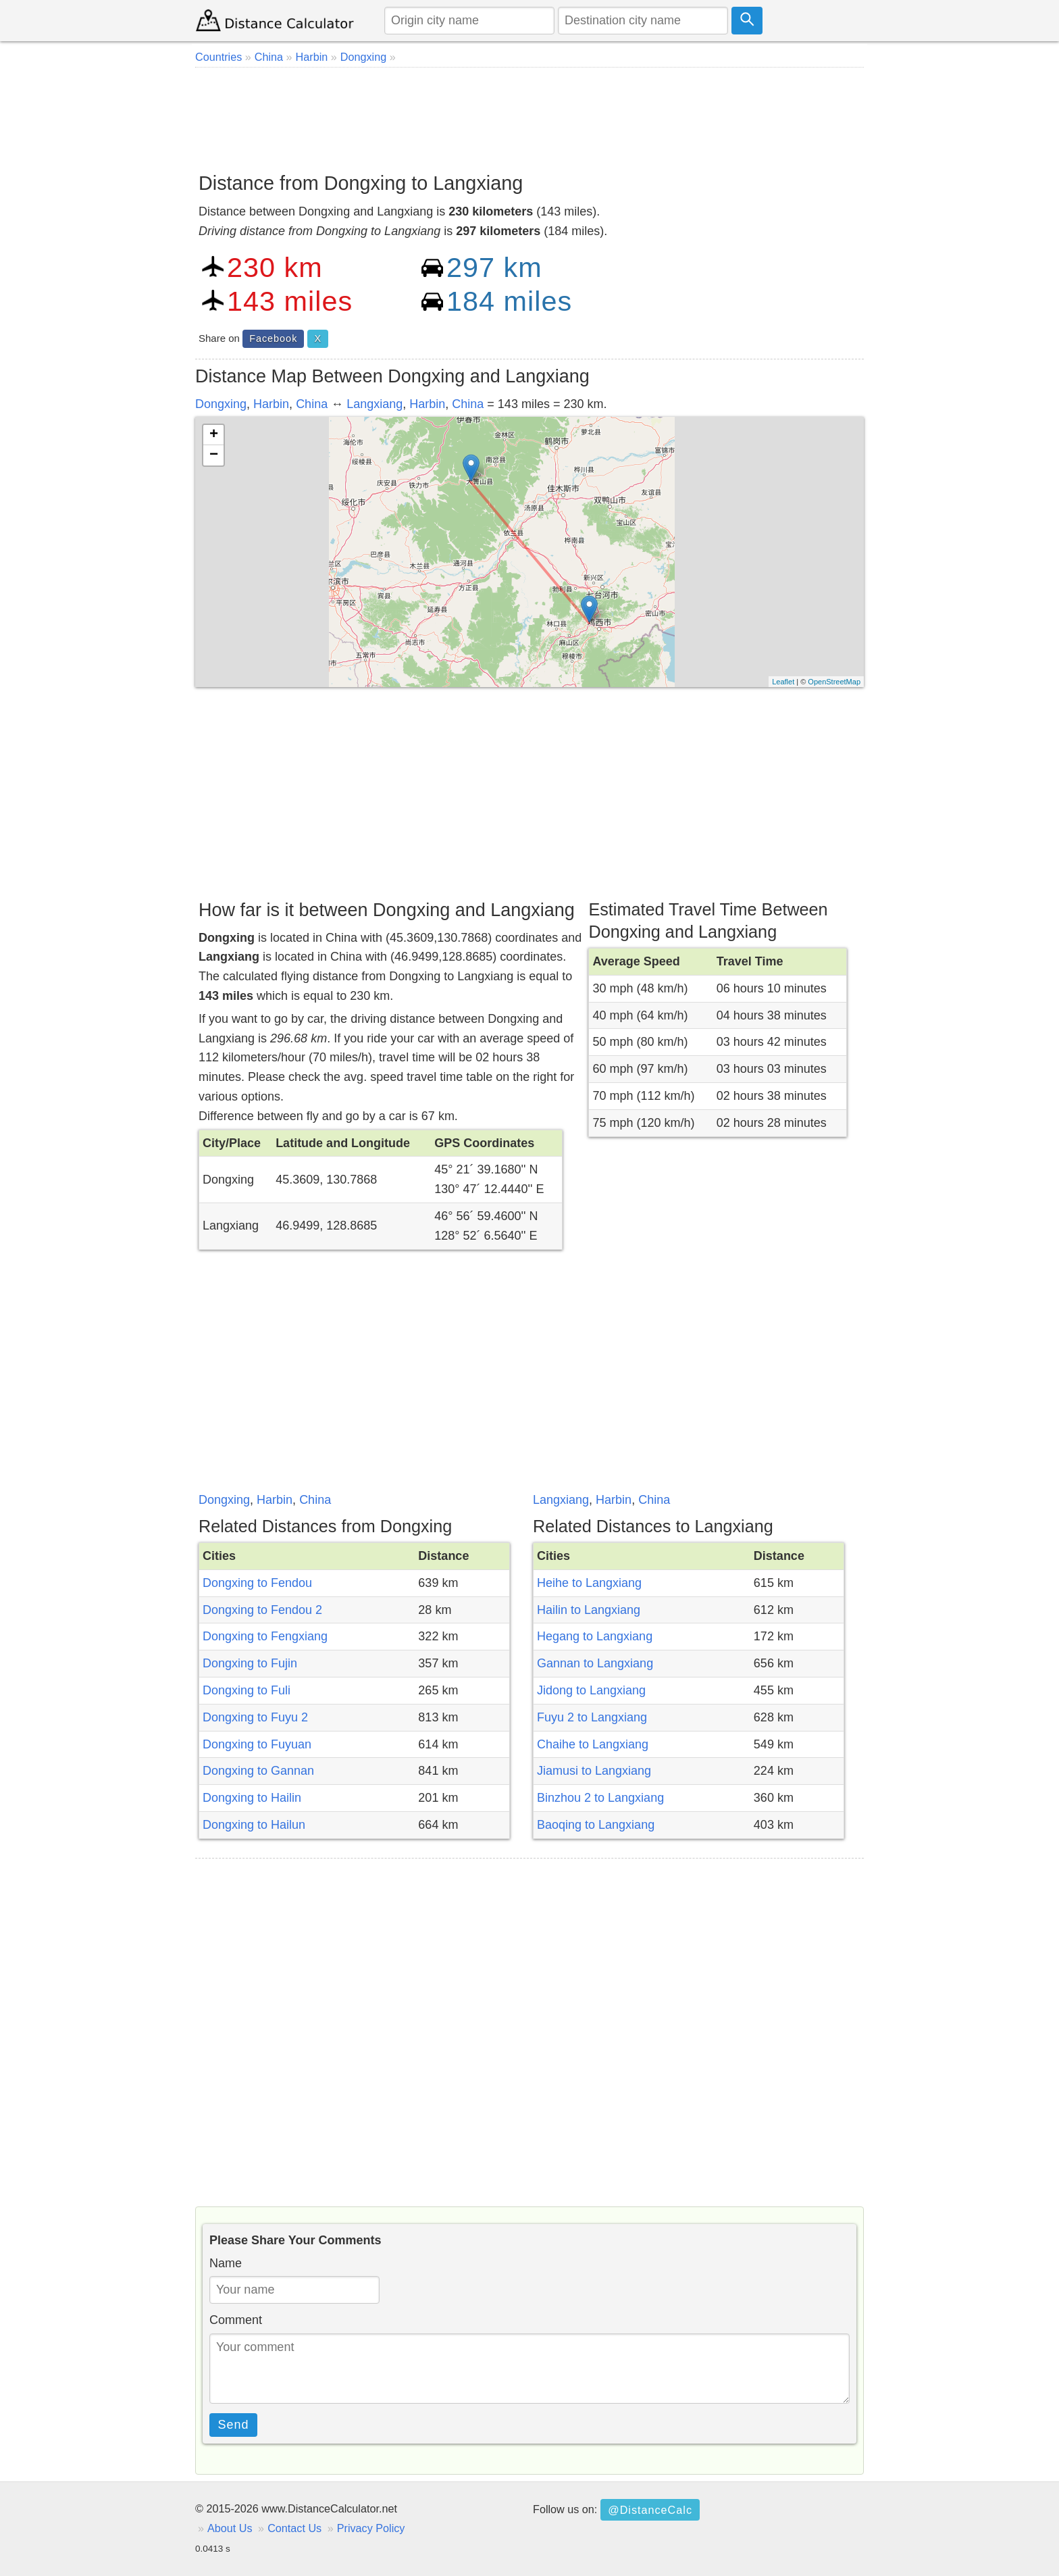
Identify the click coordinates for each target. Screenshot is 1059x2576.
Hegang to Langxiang (594, 1636)
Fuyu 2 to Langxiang (592, 1717)
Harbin (271, 404)
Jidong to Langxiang (591, 1690)
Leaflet (783, 682)
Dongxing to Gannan (258, 1770)
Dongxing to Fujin (250, 1663)
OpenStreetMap (834, 682)
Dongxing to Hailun (254, 1825)
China (312, 404)
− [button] (213, 455)
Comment (235, 2320)
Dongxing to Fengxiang (265, 1636)
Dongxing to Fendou (257, 1583)
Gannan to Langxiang (595, 1663)
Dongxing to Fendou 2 (262, 1610)
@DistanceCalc (650, 2510)
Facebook (273, 338)
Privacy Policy (371, 2528)
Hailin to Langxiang (588, 1610)
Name (225, 2263)
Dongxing (221, 404)
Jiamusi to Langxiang (594, 1770)
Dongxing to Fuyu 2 (255, 1717)
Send (233, 2424)
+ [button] (213, 435)
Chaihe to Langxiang (592, 1744)
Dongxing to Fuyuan (257, 1744)
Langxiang (374, 404)
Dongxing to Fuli (246, 1690)
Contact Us (294, 2528)
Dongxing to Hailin (252, 1797)
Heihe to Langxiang (589, 1583)
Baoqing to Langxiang (595, 1825)
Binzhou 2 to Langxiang (600, 1797)
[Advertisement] (529, 114)
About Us (230, 2528)
